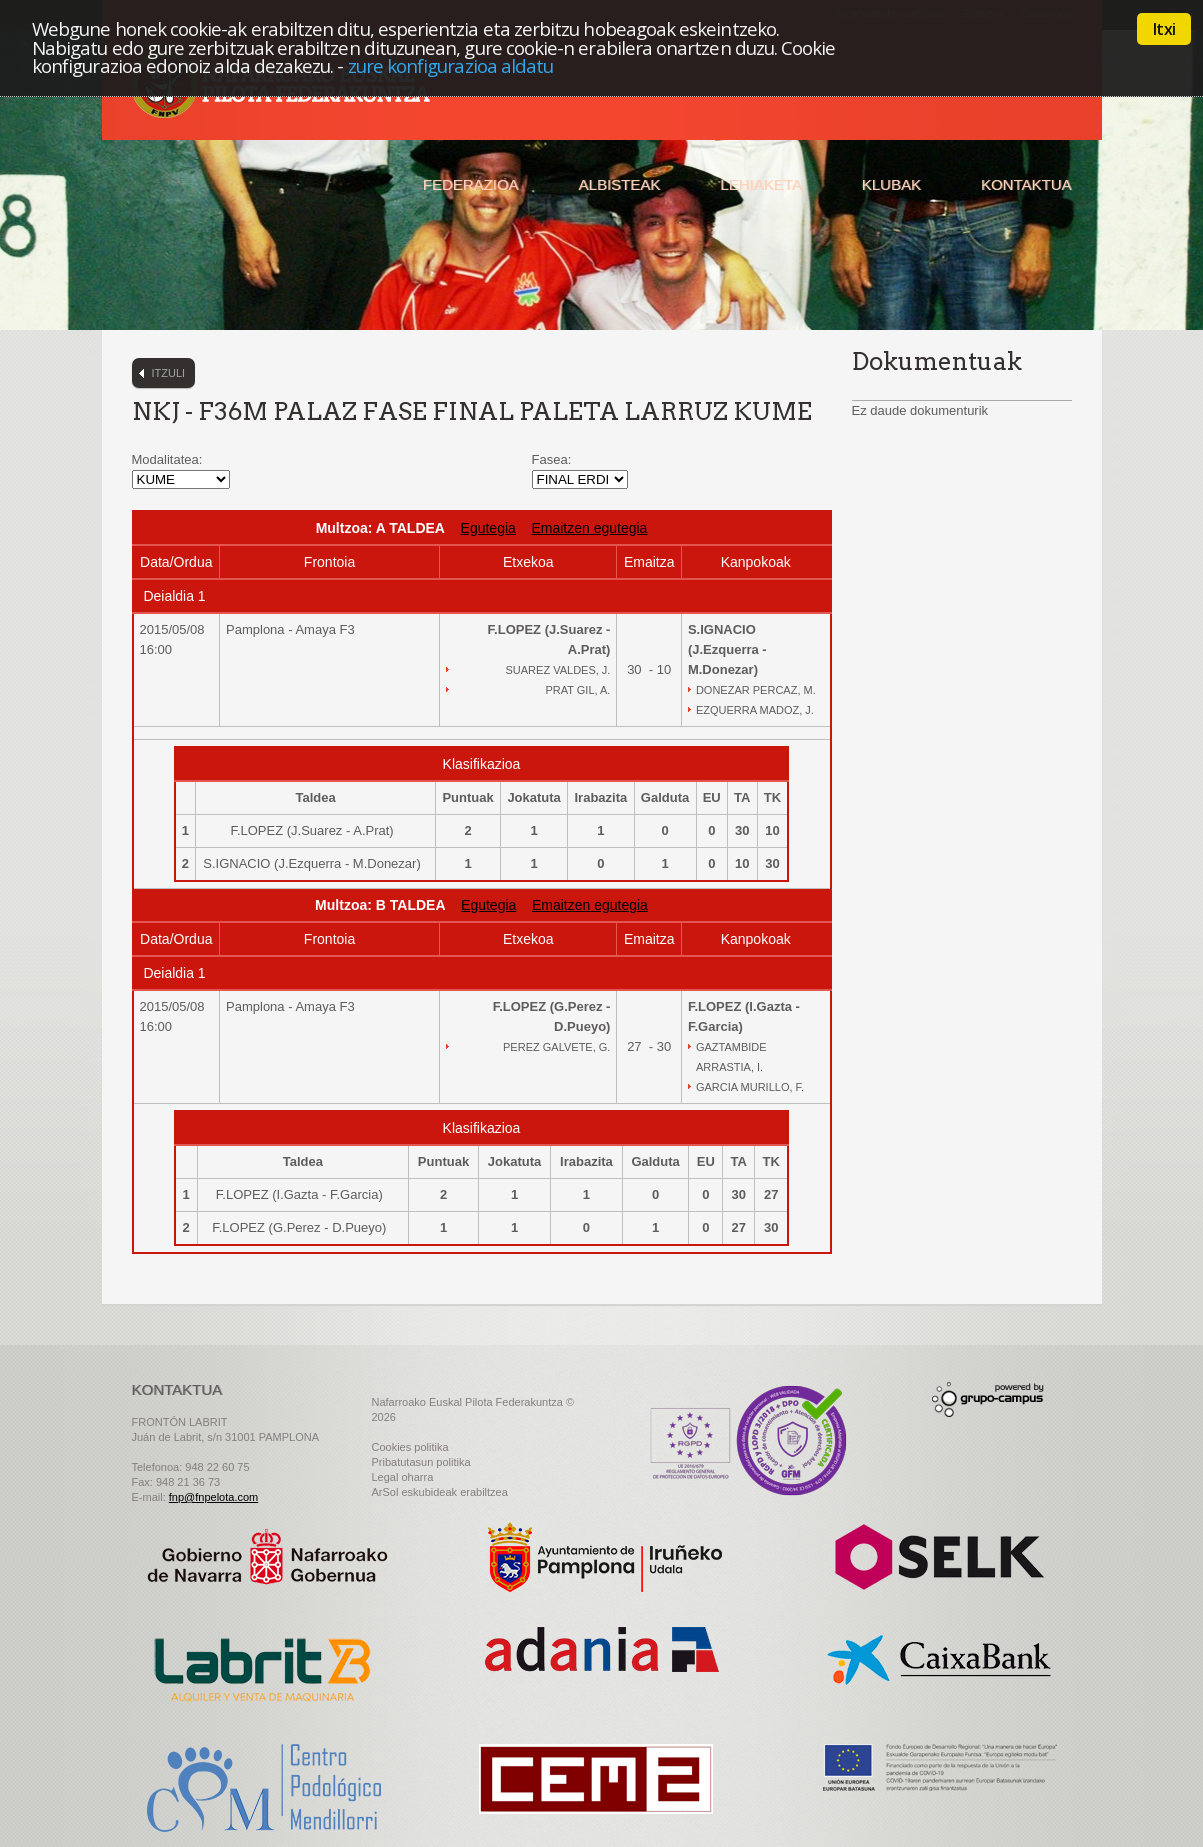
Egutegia (488, 528)
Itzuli (169, 373)
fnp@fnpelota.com (213, 1497)
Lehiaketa (760, 184)
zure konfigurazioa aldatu (451, 65)
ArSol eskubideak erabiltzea (440, 1492)
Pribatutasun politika (421, 1462)
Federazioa (471, 184)
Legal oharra (403, 1477)
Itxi (1164, 29)
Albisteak (620, 184)
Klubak (891, 184)
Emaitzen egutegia (589, 528)
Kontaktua (1026, 184)
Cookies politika (410, 1447)
